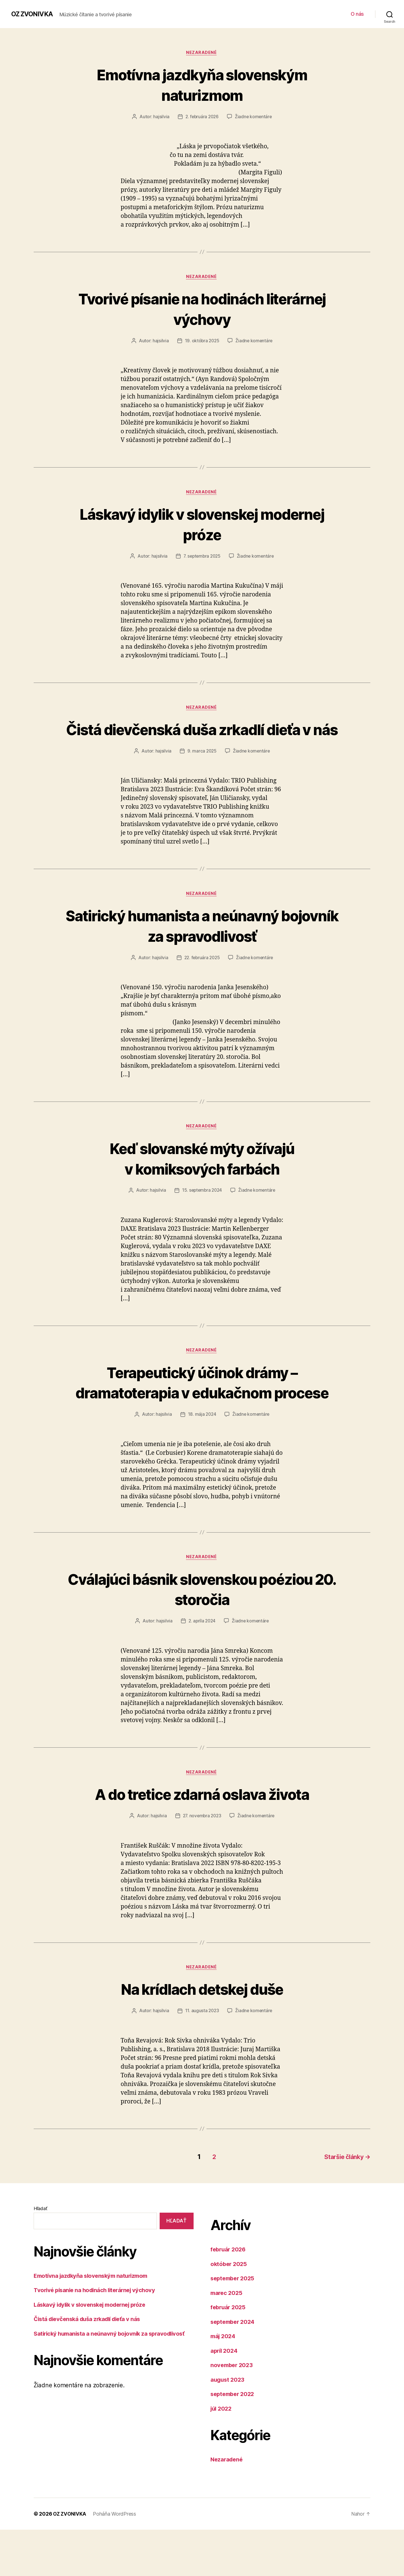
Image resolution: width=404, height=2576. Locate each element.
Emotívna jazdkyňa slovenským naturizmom (202, 85)
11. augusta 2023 (201, 2058)
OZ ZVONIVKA (33, 14)
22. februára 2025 (201, 981)
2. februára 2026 (201, 117)
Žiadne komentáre (254, 117)
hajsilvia (160, 117)
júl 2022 (221, 2454)
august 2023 (228, 2425)
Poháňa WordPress (115, 2560)
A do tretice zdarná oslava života (202, 1840)
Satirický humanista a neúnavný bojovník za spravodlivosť (201, 949)
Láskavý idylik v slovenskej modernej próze (202, 525)
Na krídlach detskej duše (202, 2036)
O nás (357, 14)
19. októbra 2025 (201, 342)
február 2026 (229, 2295)
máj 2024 (223, 2382)
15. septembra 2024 (201, 1215)
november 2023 (232, 2411)
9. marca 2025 (202, 774)
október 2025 (229, 2310)
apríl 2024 (224, 2397)
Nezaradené (202, 53)
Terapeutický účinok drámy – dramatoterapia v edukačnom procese (202, 1417)
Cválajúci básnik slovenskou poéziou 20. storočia (202, 1635)
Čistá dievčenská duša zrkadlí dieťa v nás (202, 742)
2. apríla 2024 (201, 1667)
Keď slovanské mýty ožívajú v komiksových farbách (202, 1182)
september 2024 (234, 2368)
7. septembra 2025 (201, 558)
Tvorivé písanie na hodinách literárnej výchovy (202, 309)
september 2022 (233, 2440)
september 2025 (233, 2324)
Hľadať (40, 2255)
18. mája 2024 (201, 1460)
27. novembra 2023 (202, 1863)
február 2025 (228, 2353)
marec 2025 (227, 2339)
